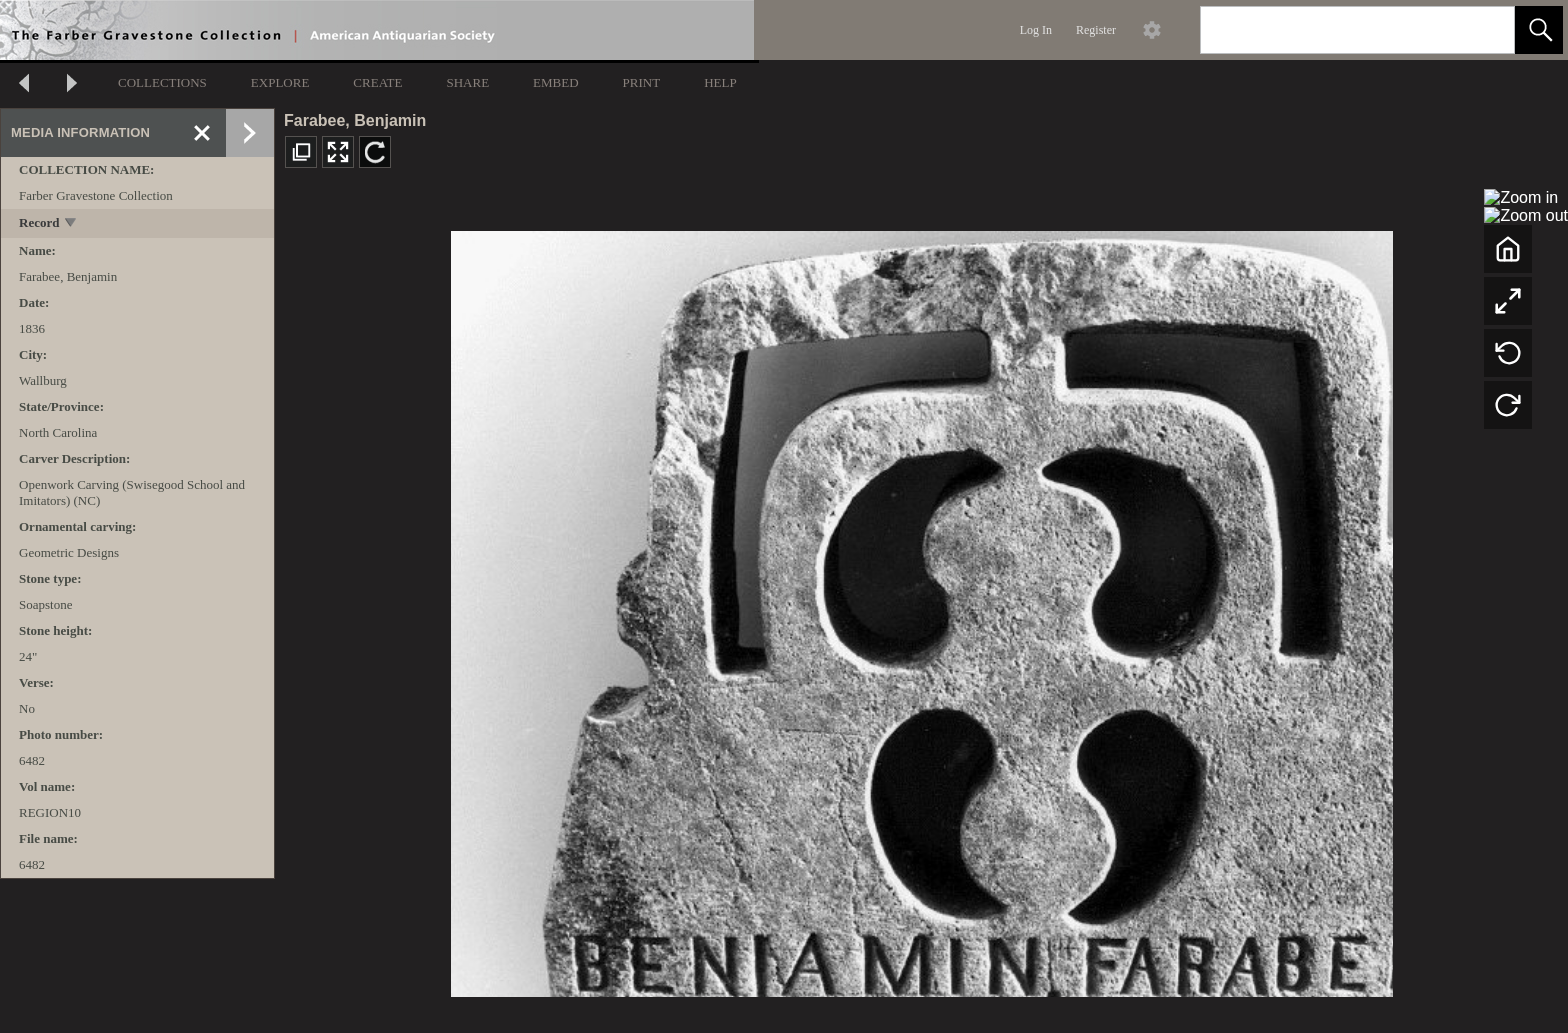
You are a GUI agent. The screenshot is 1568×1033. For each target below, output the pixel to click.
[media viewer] (921, 608)
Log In (1036, 30)
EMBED (556, 82)
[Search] (1334, 30)
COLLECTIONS (162, 82)
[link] (1483, 29)
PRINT (642, 82)
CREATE (377, 82)
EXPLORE (280, 82)
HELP (720, 82)
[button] (1539, 30)
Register (1096, 30)
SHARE (467, 82)
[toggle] (71, 224)
